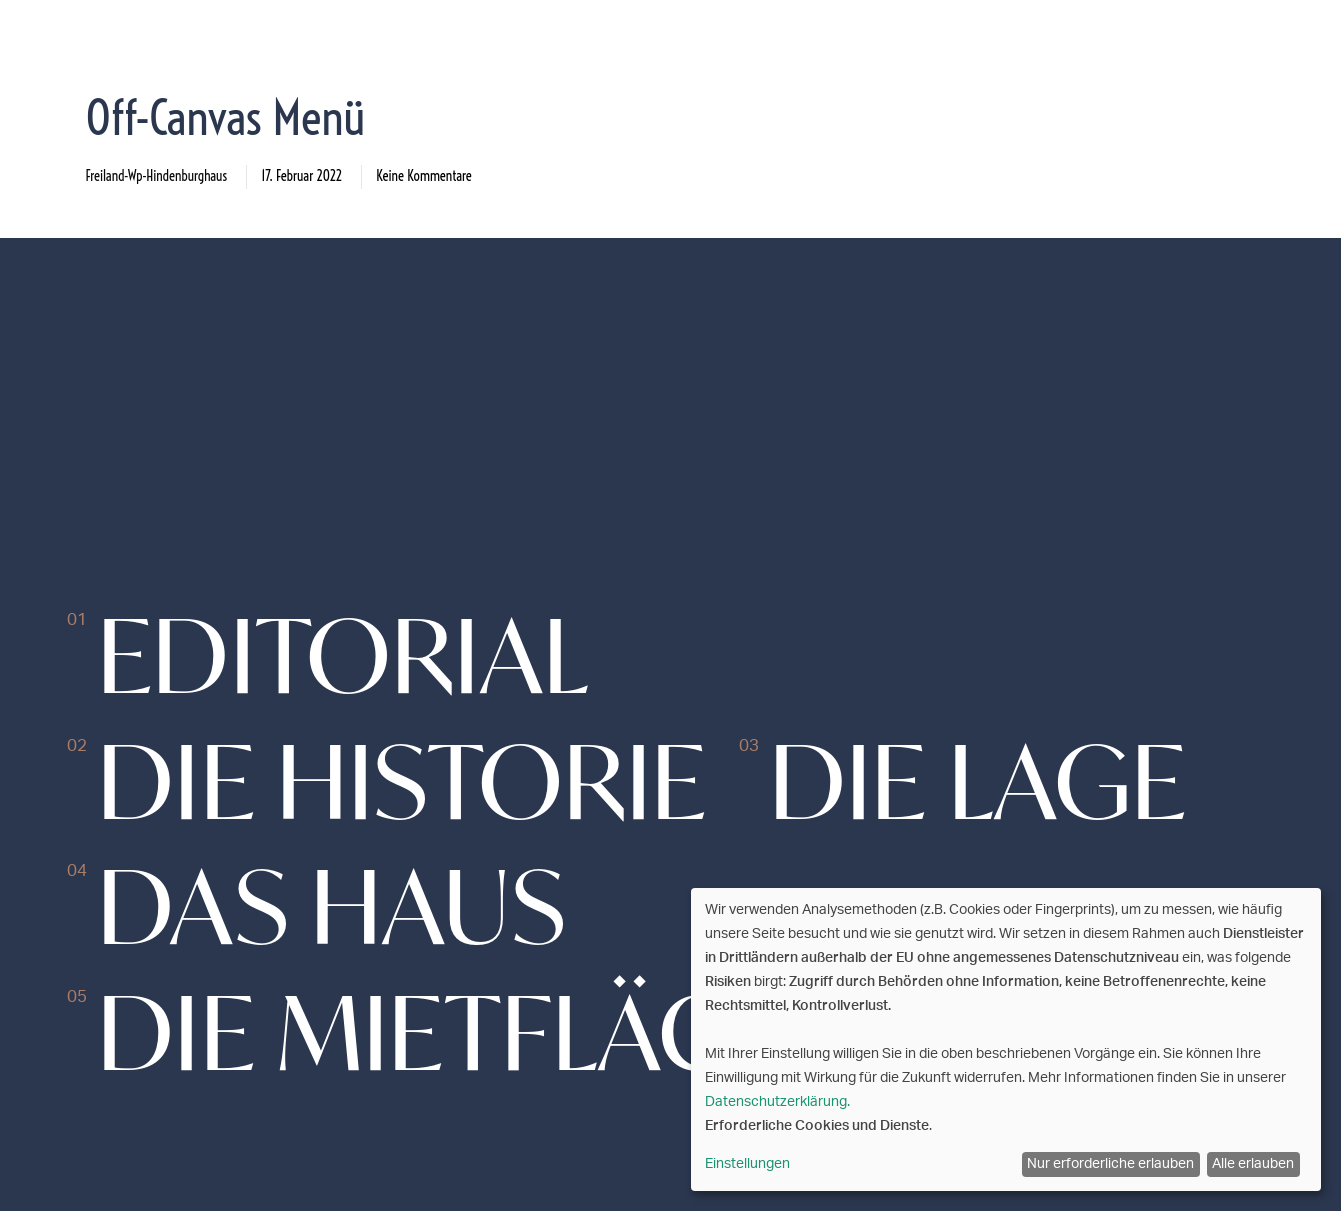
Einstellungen (747, 1164)
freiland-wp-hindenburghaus (157, 176)
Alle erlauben (1253, 1164)
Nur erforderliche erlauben (1110, 1164)
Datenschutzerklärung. (777, 1102)
